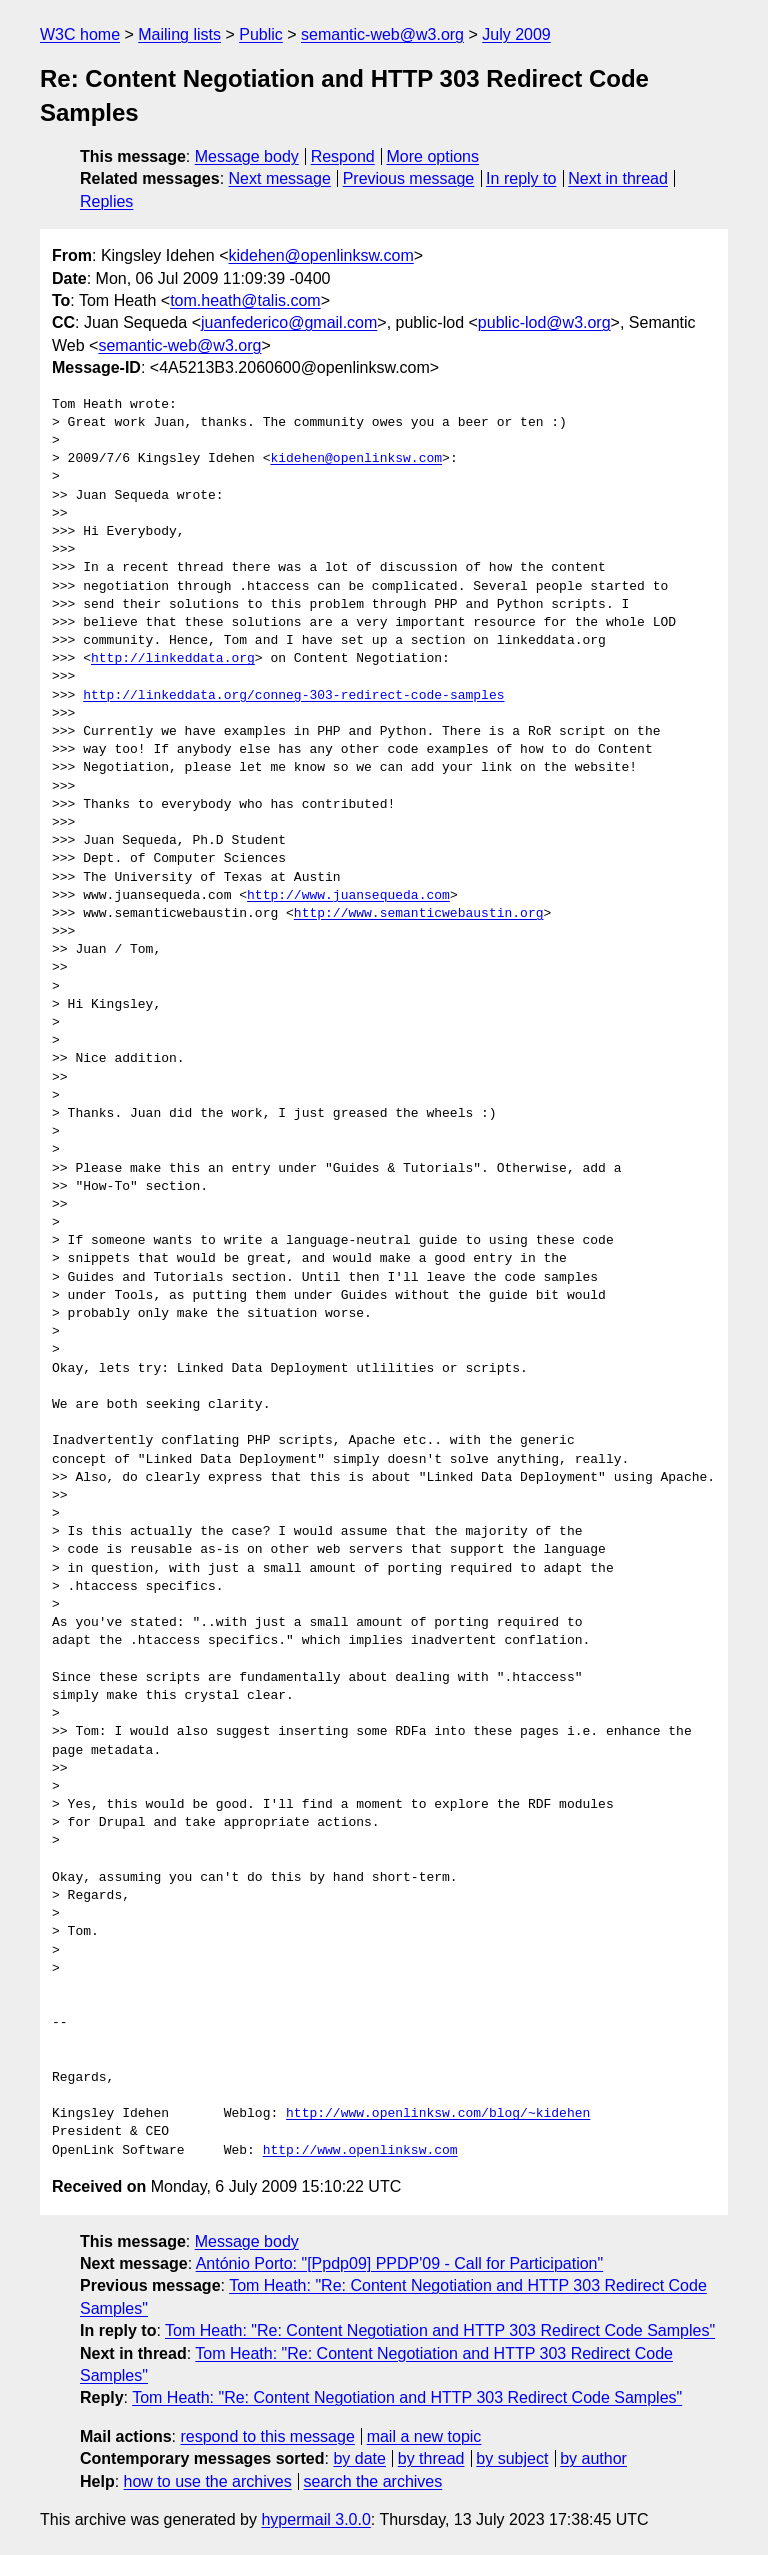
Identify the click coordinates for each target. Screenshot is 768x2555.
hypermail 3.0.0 (315, 2519)
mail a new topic (424, 2436)
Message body (247, 156)
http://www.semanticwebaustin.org (419, 914)
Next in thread (618, 178)
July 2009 (516, 34)
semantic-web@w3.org (382, 34)
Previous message (409, 178)
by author (593, 2458)
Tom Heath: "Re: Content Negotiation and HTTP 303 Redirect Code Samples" (440, 2330)
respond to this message (267, 2436)
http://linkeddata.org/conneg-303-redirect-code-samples (293, 696)
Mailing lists (179, 34)
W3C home (80, 34)
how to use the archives (208, 2481)
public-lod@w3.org (544, 322)
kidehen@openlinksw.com (321, 255)
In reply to (521, 178)
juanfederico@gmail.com (289, 322)
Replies (106, 201)
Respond (343, 156)
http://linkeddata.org (173, 659)
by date (359, 2458)
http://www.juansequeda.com (348, 896)
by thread (431, 2458)
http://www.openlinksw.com (360, 2151)
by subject (512, 2458)
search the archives (373, 2481)
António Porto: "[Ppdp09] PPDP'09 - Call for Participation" (400, 2263)
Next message (280, 178)
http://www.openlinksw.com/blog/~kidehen (438, 2114)
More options (433, 156)
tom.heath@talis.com (245, 300)
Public (261, 34)
